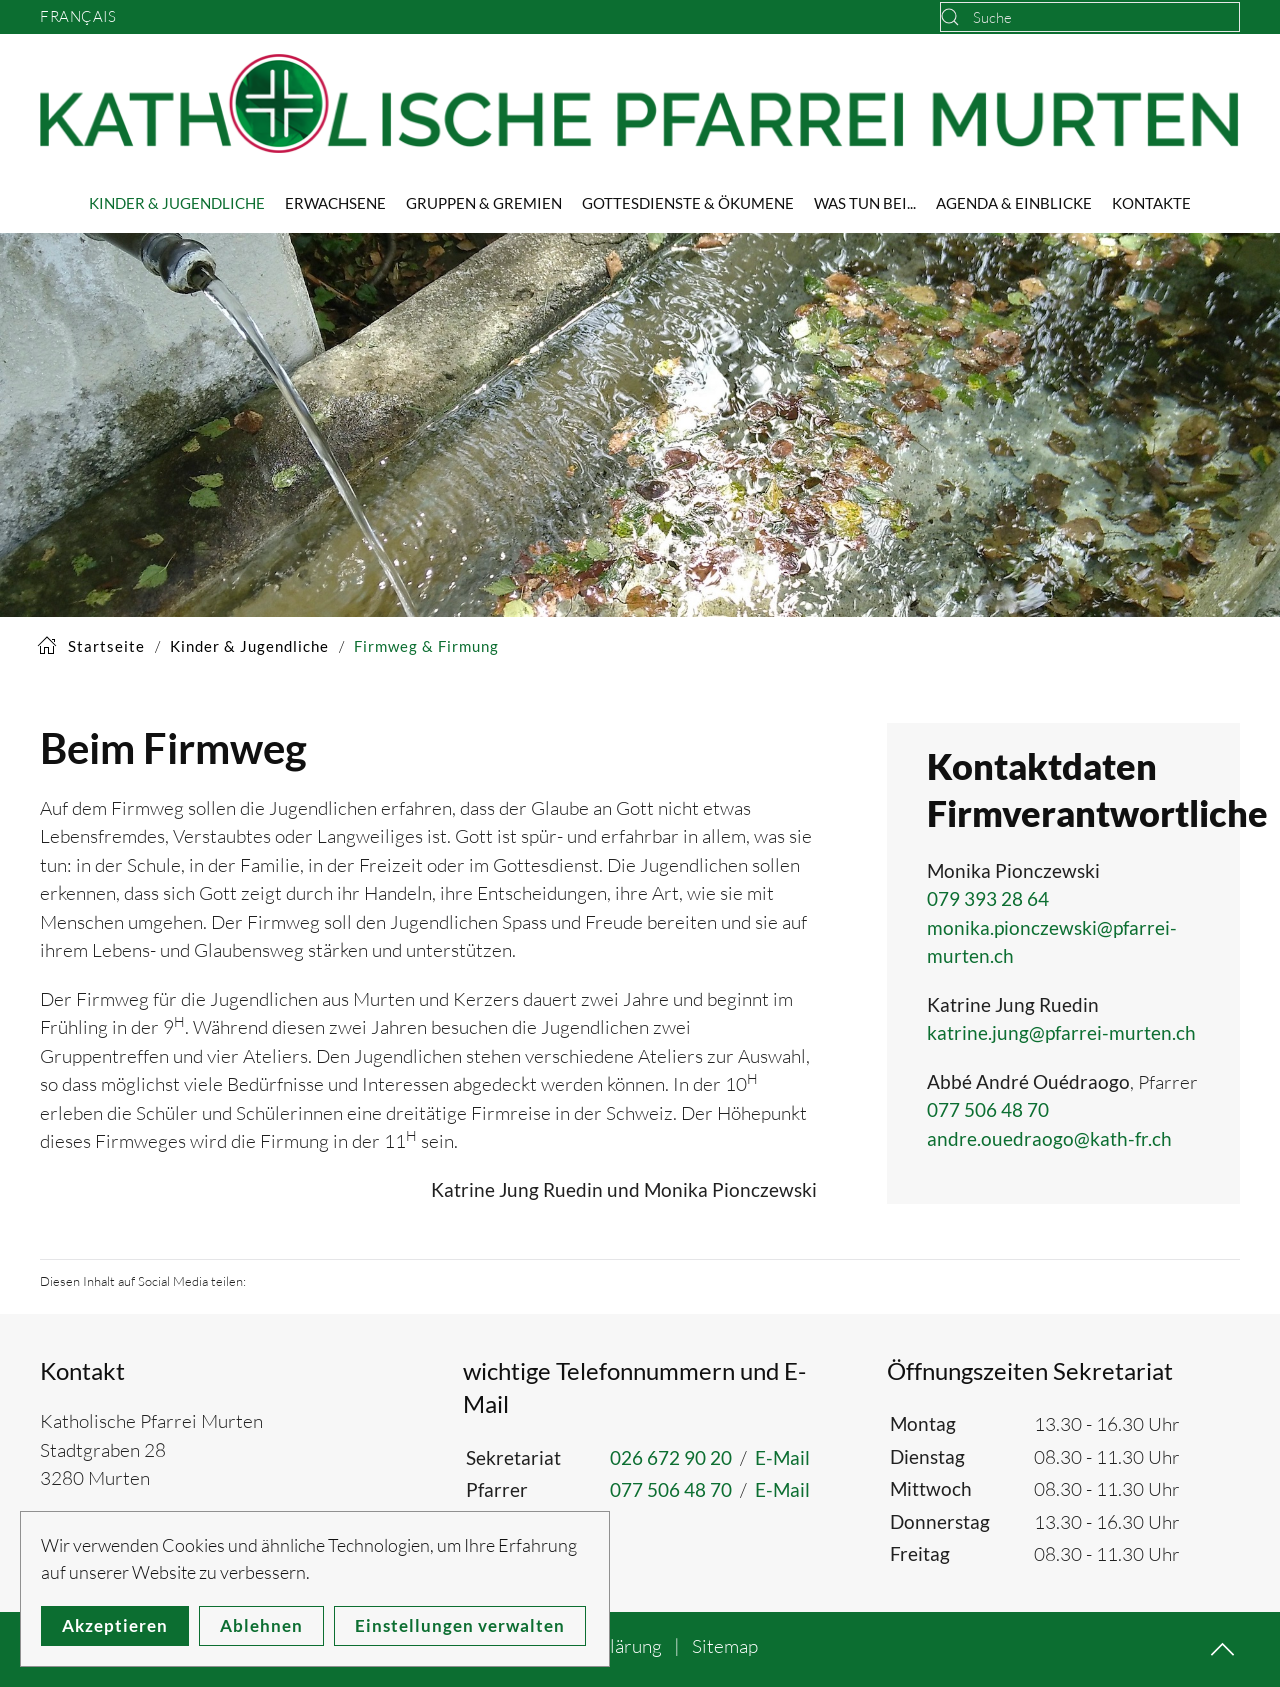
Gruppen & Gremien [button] (484, 203)
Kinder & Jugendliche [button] (177, 203)
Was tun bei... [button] (865, 203)
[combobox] (1090, 17)
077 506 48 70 (988, 1109)
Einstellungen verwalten (460, 1625)
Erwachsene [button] (335, 203)
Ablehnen (261, 1625)
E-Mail (782, 1457)
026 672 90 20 (671, 1457)
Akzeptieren (115, 1625)
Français (78, 16)
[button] (1222, 1649)
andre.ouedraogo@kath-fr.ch (1049, 1138)
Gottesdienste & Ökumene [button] (688, 203)
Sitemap (725, 1646)
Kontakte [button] (1151, 203)
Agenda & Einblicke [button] (1014, 203)
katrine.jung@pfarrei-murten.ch (1061, 1032)
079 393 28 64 (988, 898)
